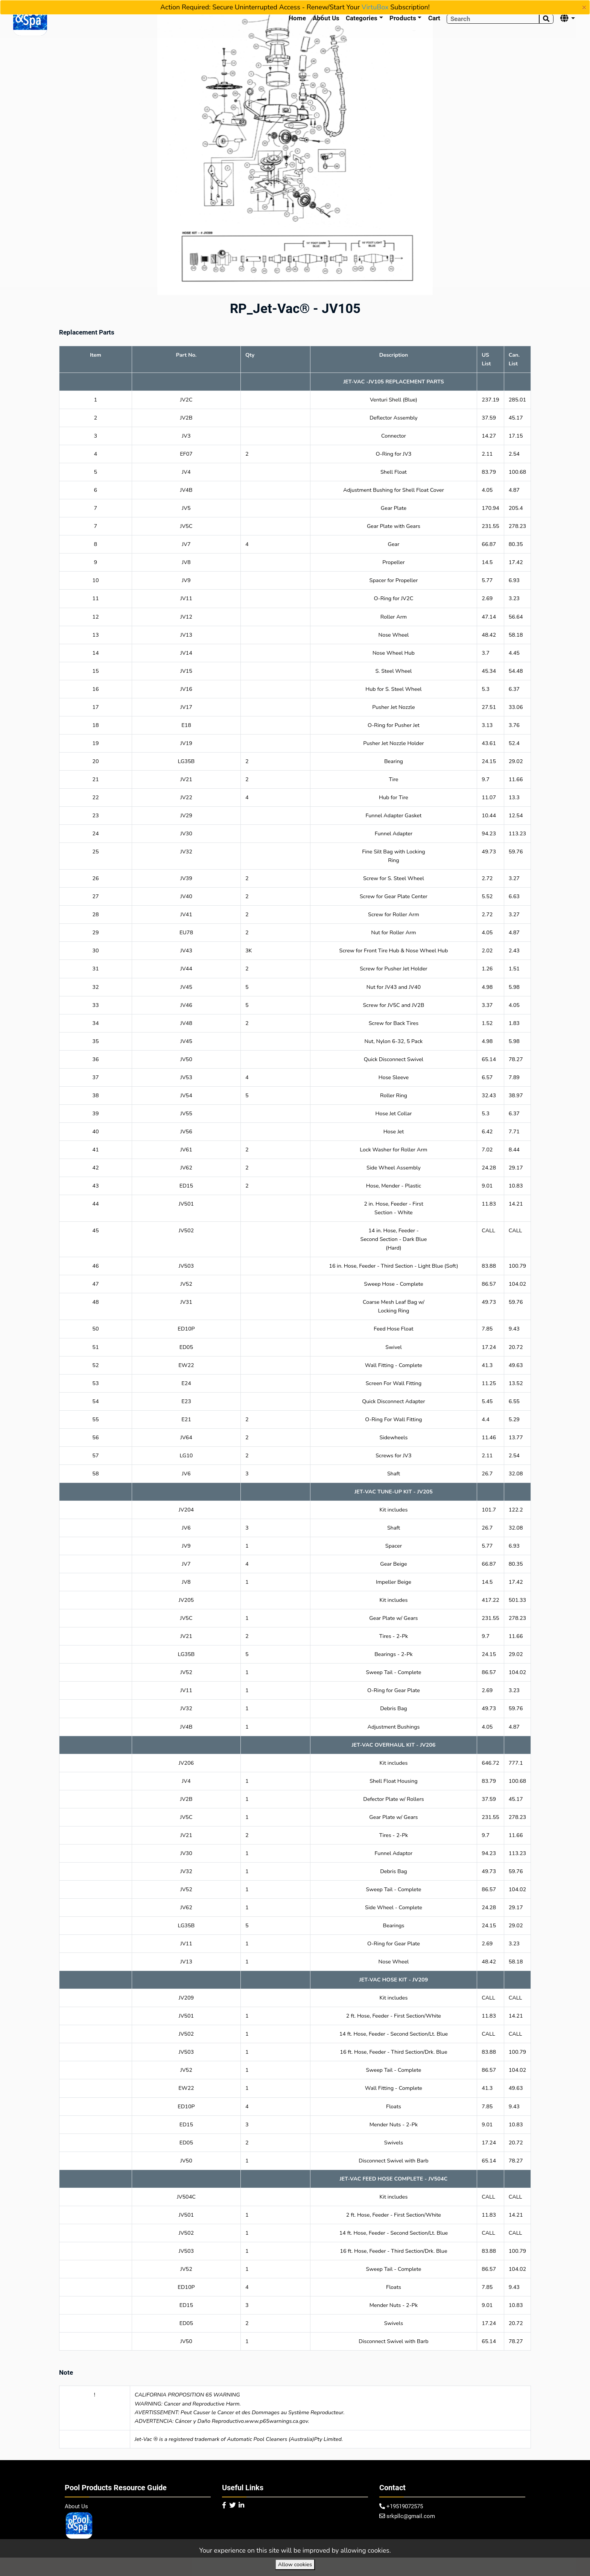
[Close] (584, 7)
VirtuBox (375, 7)
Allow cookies (295, 2564)
